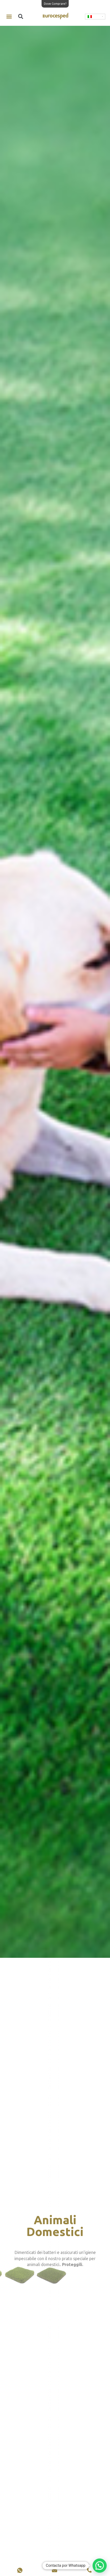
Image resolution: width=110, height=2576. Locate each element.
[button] (9, 16)
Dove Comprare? (55, 3)
